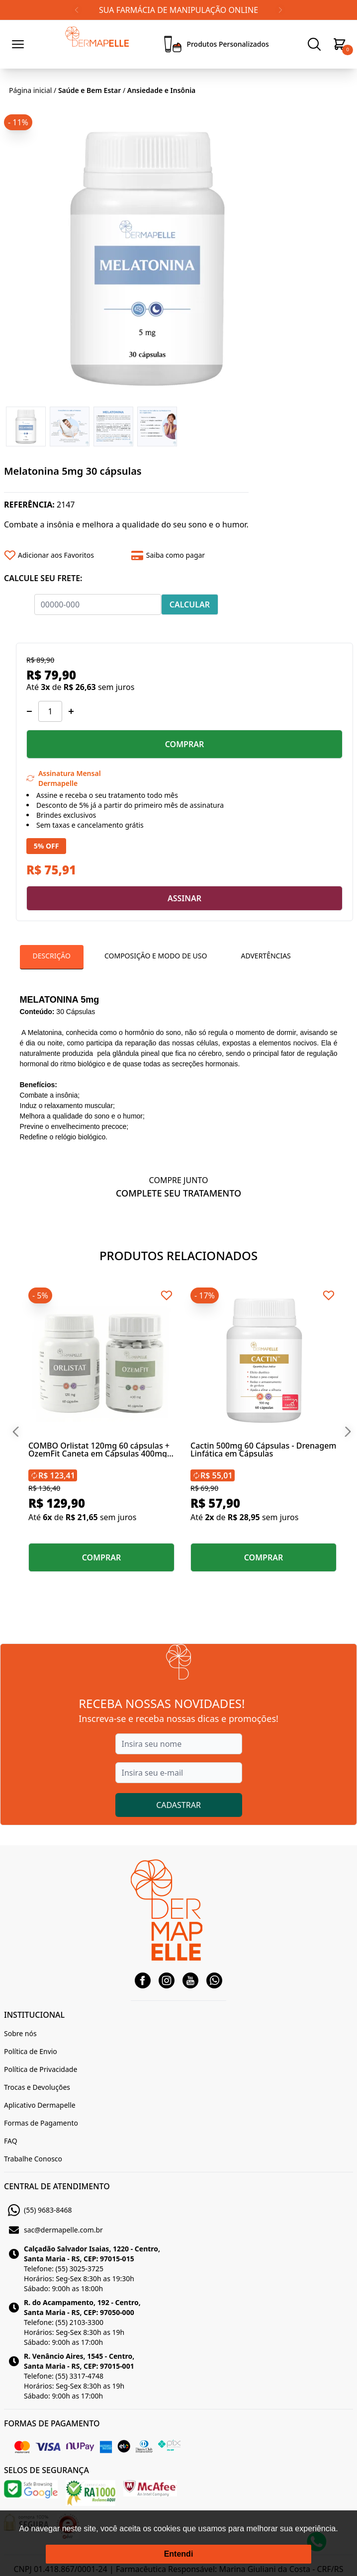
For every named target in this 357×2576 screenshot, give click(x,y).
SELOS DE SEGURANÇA (46, 2470)
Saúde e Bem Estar (89, 90)
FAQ (10, 2141)
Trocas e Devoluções (37, 2087)
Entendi (178, 2554)
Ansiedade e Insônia (161, 90)
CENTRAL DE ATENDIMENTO (57, 2186)
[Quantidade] (50, 711)
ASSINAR (184, 898)
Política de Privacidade (40, 2069)
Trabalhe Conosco (33, 2158)
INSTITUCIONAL (34, 2014)
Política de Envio (30, 2051)
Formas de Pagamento (41, 2123)
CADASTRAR (178, 1805)
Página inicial (30, 90)
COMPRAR (184, 744)
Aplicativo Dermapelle (40, 2105)
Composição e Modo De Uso (155, 955)
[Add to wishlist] (64, 555)
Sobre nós (20, 2033)
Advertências (265, 955)
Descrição (52, 955)
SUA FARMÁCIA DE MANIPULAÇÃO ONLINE (178, 9)
